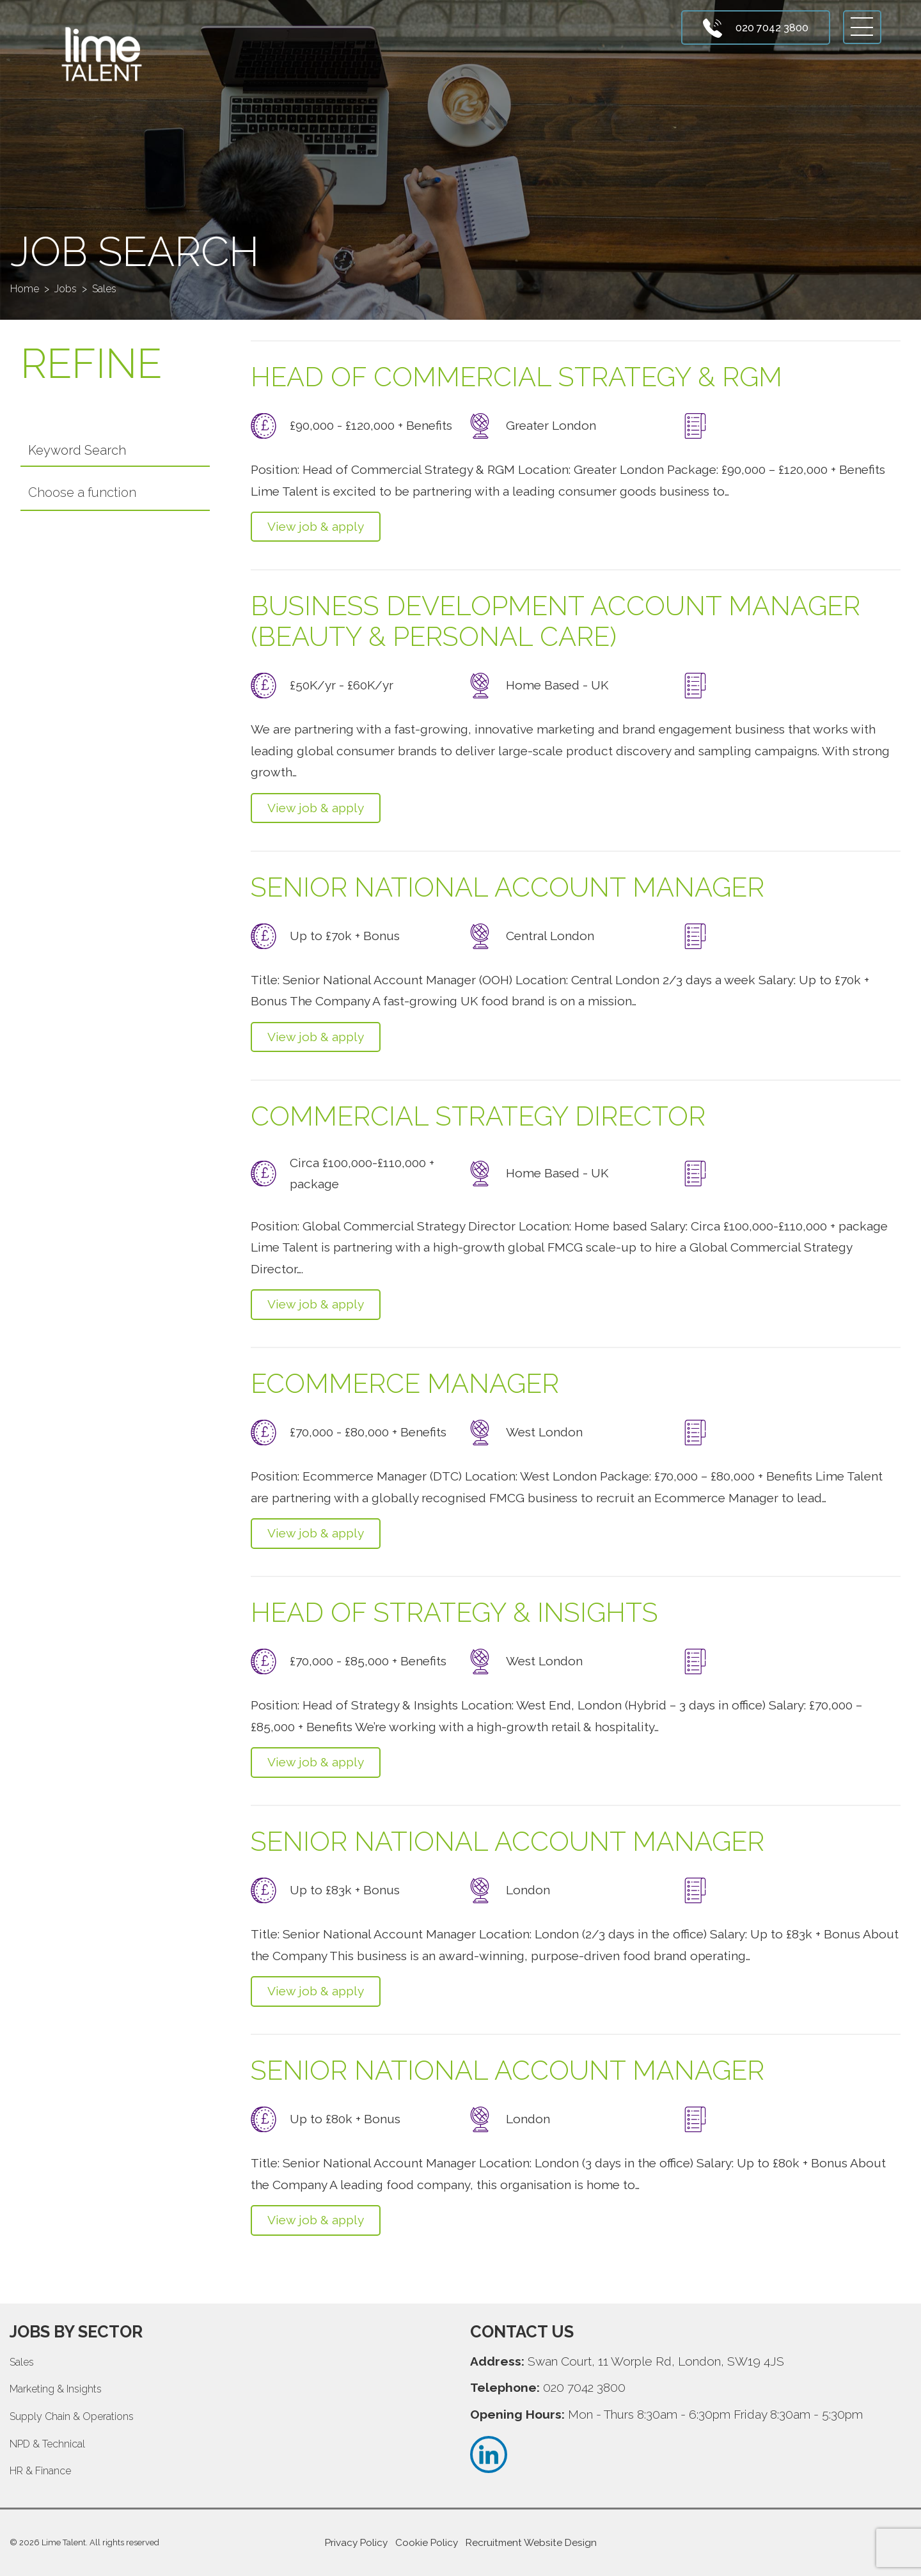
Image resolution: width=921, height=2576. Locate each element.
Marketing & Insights (56, 2389)
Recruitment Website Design (531, 2543)
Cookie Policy (426, 2543)
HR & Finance (40, 2471)
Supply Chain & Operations (72, 2416)
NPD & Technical (47, 2444)
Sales (22, 2362)
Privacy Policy (356, 2543)
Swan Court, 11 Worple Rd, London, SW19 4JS (656, 2361)
